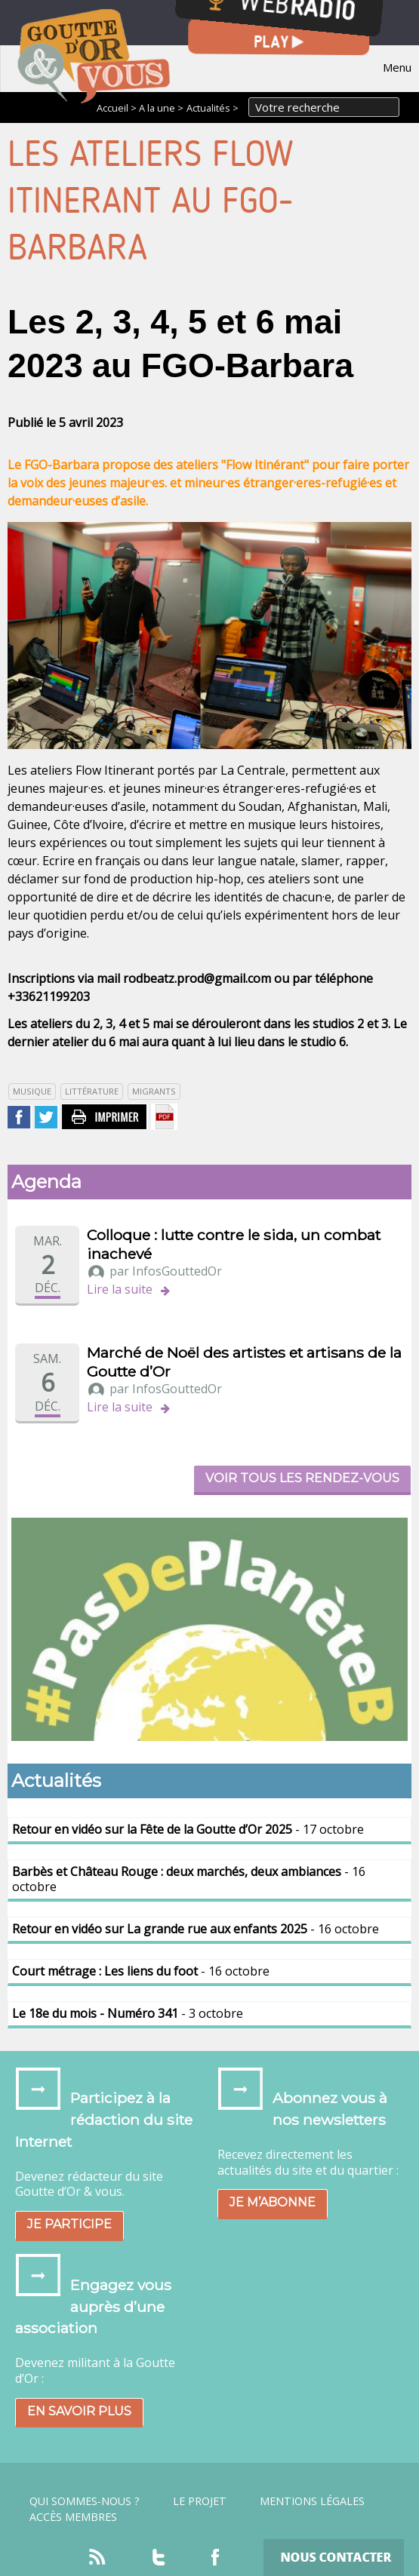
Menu (397, 67)
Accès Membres (73, 2517)
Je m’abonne (273, 2202)
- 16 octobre (188, 1879)
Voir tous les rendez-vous (302, 1478)
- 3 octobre (127, 2013)
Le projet (199, 2501)
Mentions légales (312, 2501)
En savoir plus (79, 2411)
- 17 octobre (188, 1829)
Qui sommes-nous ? (84, 2501)
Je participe (69, 2224)
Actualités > (212, 108)
